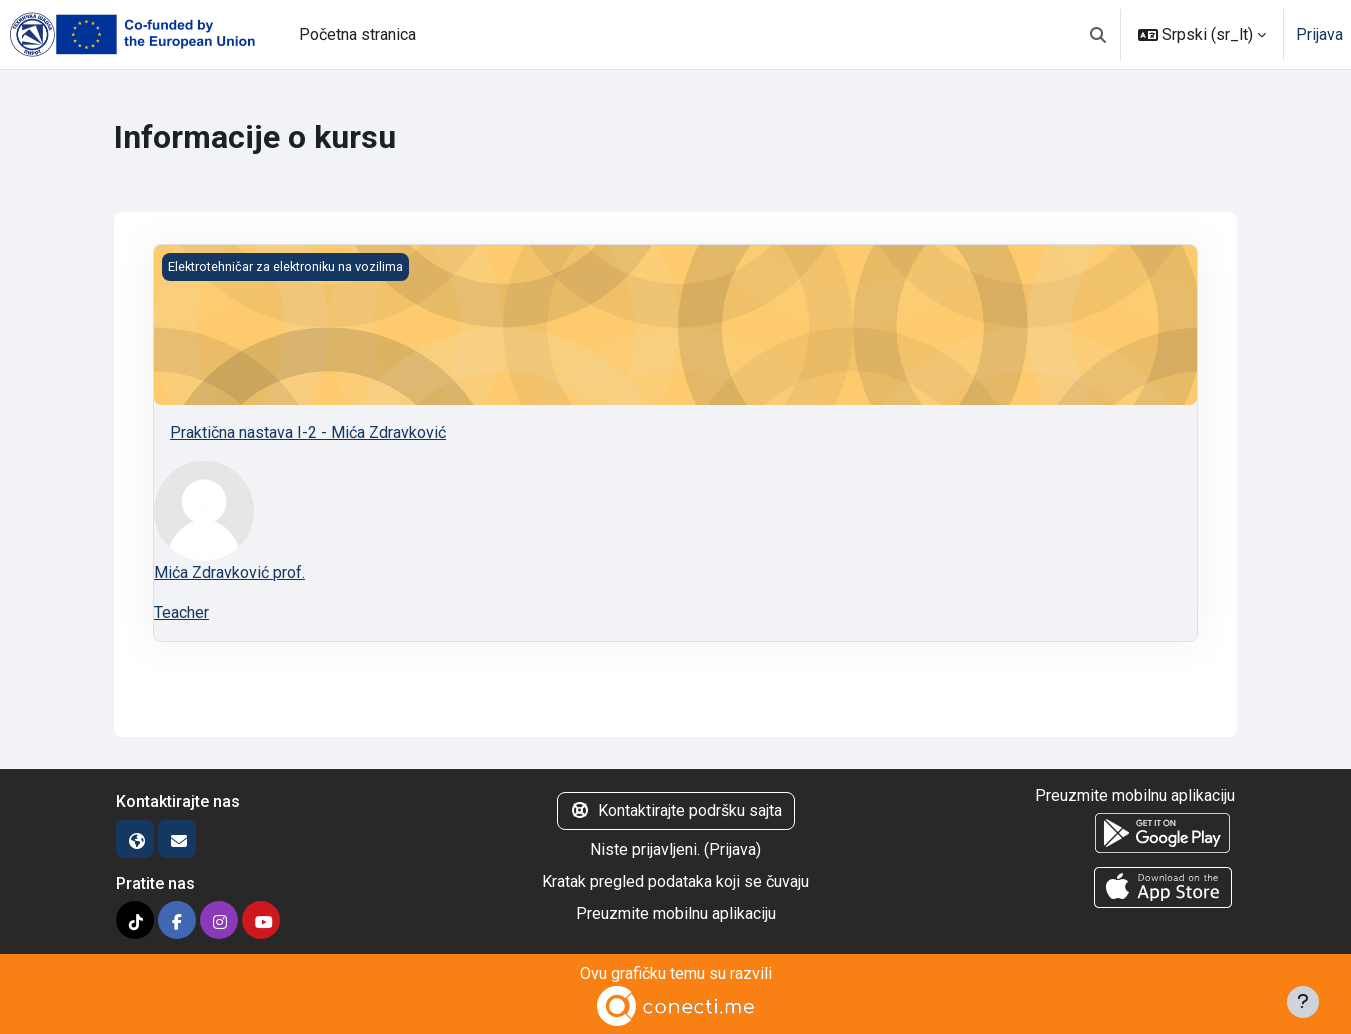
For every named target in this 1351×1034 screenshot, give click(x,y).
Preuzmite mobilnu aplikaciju (676, 913)
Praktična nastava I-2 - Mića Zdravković (308, 432)
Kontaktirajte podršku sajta (676, 810)
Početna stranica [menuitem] (357, 34)
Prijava (1319, 34)
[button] (1098, 34)
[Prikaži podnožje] (1303, 1002)
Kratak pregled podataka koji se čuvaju (675, 881)
